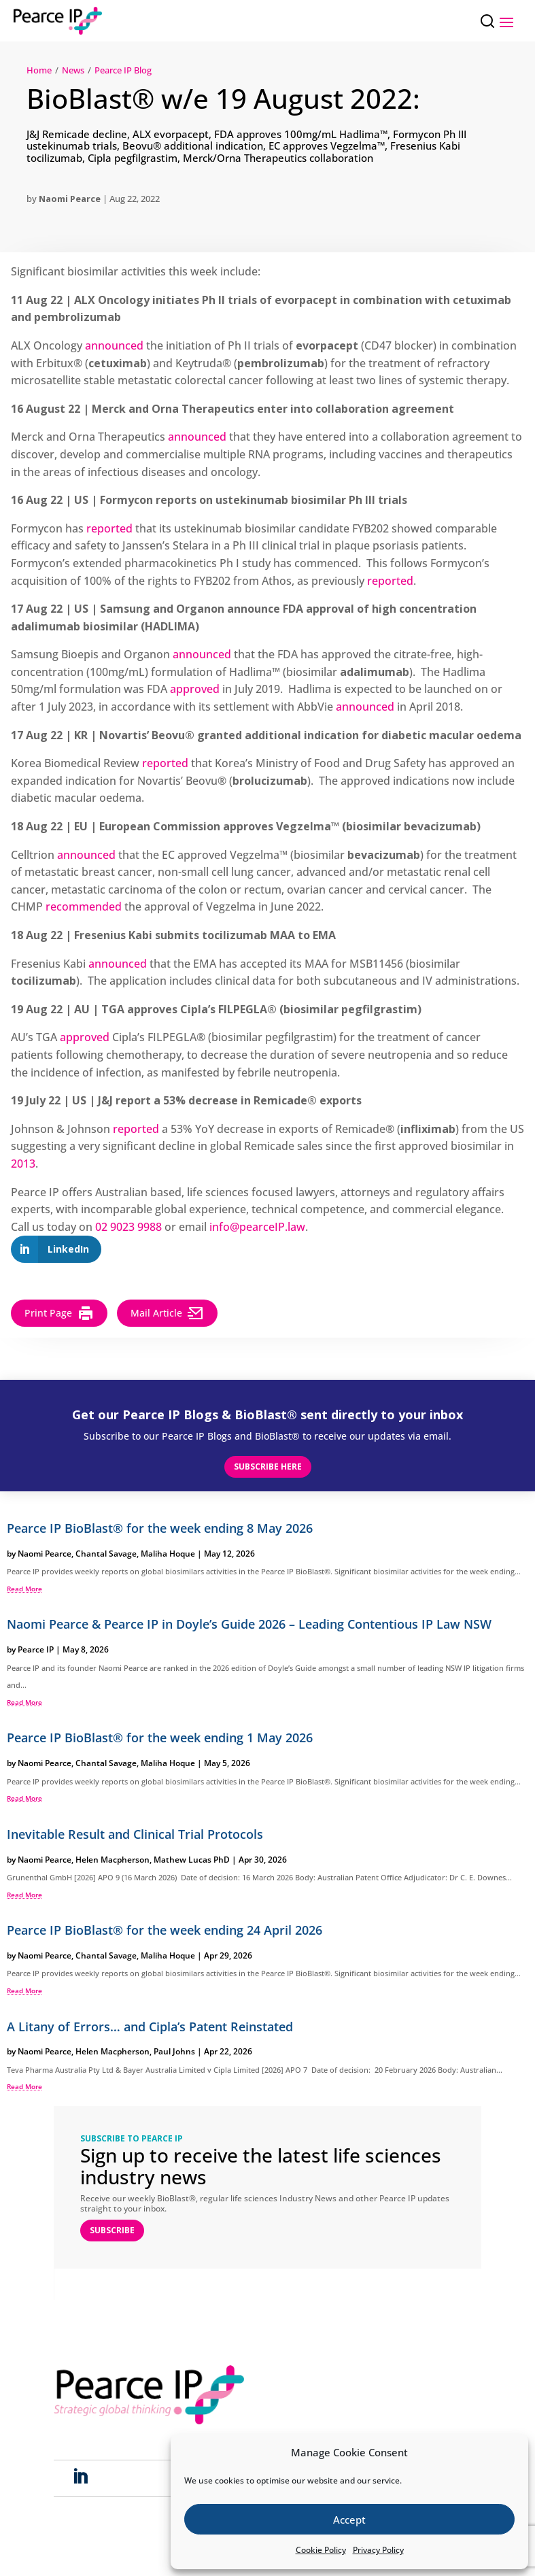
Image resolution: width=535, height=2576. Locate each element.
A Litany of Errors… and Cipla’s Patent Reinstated (150, 2026)
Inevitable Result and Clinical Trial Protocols (135, 1834)
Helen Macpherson (112, 1859)
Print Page (59, 1313)
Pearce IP (36, 1649)
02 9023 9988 (128, 1226)
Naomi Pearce (70, 198)
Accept (349, 2519)
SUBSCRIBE (112, 2230)
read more (24, 1588)
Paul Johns (174, 2051)
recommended (84, 906)
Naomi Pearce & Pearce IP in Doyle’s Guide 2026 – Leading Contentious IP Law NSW (249, 1624)
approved (195, 688)
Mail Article (167, 1313)
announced (114, 345)
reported (109, 528)
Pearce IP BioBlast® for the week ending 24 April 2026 (164, 1930)
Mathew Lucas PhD (192, 1859)
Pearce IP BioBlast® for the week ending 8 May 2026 (160, 1528)
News (73, 70)
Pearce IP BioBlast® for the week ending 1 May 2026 (160, 1737)
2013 (23, 1163)
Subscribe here (268, 1466)
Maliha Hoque (168, 1553)
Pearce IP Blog (123, 70)
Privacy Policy (378, 2550)
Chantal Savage (106, 1553)
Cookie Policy (321, 2550)
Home (39, 70)
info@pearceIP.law (257, 1226)
